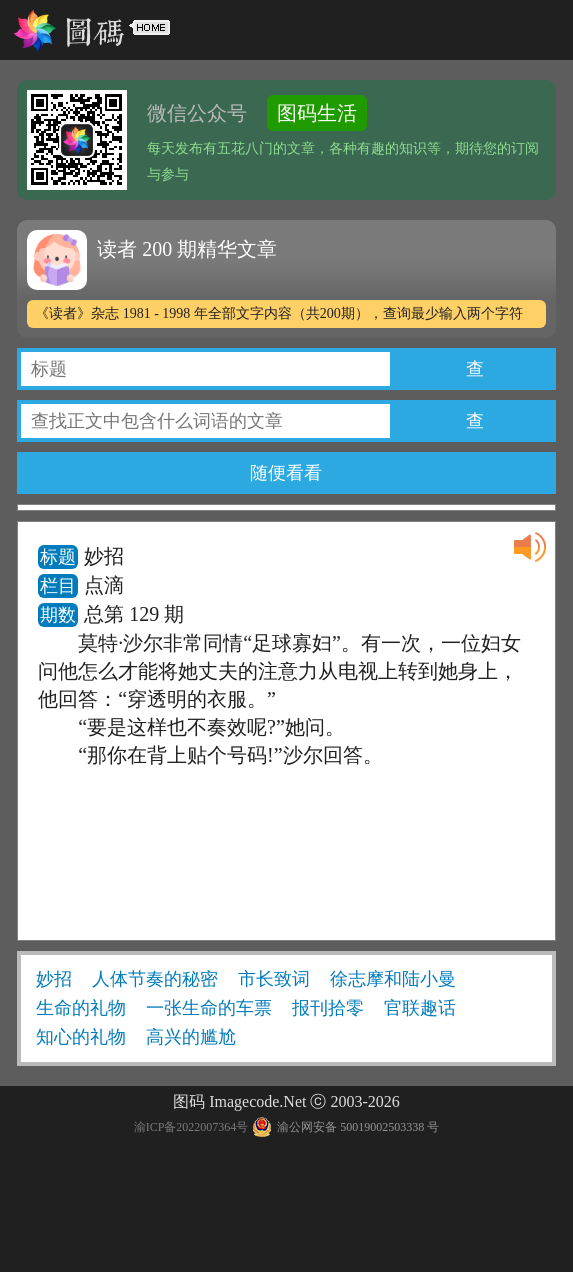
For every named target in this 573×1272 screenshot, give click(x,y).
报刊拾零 (328, 1008)
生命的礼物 (81, 1008)
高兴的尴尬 (191, 1037)
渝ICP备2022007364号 (191, 1127)
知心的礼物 (81, 1037)
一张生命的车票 (209, 1008)
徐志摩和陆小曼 (393, 979)
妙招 (54, 979)
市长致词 (274, 979)
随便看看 (286, 473)
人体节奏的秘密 (155, 979)
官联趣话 (420, 1008)
